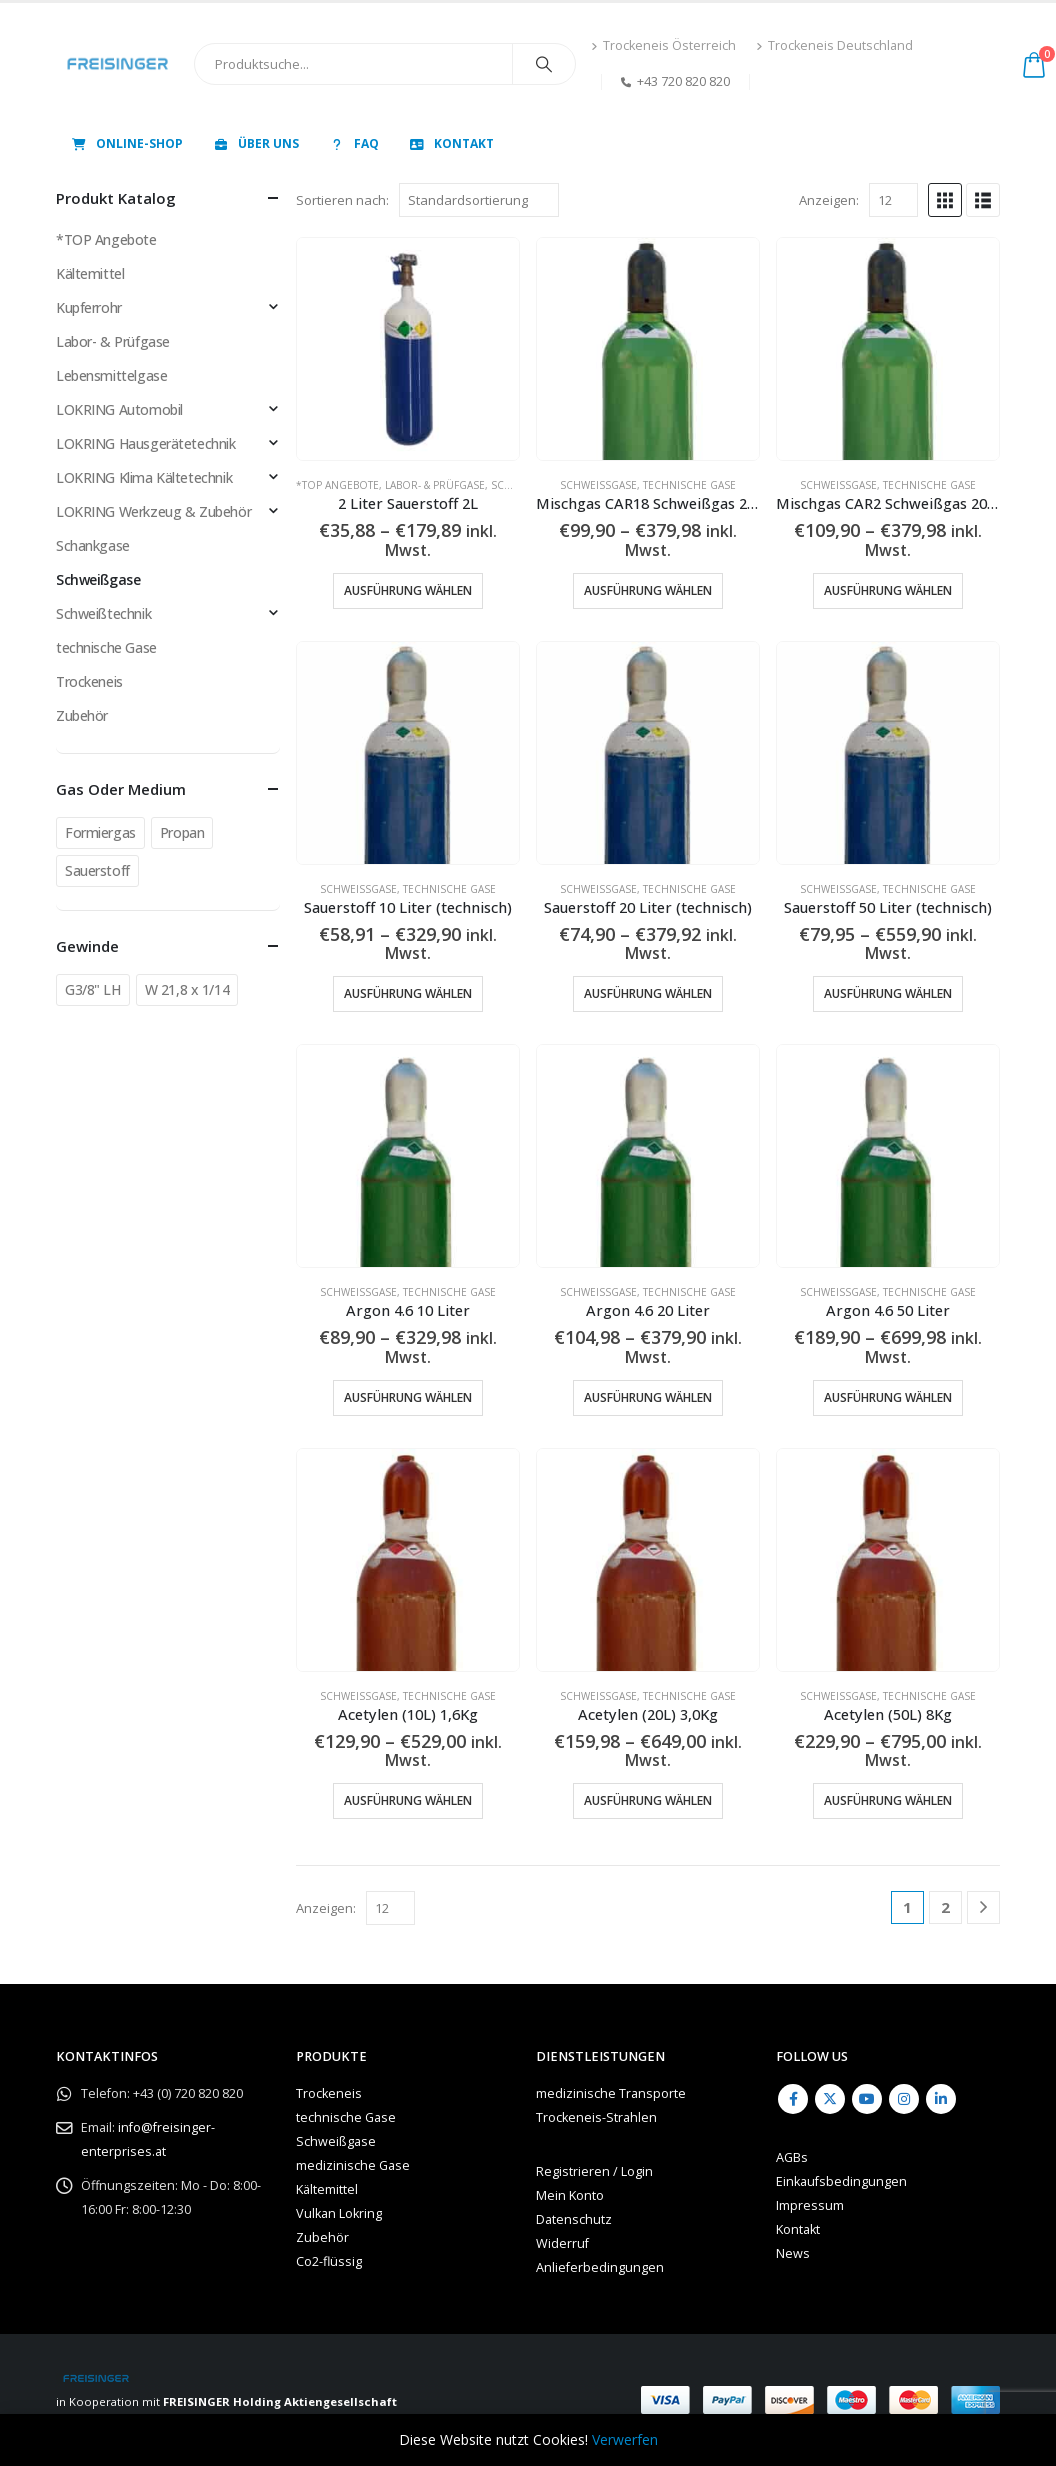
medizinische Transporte (611, 2093)
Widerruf (562, 2243)
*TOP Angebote (337, 485)
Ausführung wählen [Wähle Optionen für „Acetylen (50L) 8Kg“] (888, 1800)
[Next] (983, 1907)
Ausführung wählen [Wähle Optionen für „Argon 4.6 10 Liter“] (408, 1397)
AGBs (792, 2157)
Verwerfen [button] (625, 2439)
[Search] (544, 64)
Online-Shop (126, 143)
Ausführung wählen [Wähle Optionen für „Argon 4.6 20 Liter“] (648, 1397)
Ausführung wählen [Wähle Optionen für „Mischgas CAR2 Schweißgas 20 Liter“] (888, 590)
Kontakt (451, 143)
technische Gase (689, 485)
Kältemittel (90, 273)
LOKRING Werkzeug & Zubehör (153, 511)
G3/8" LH (93, 989)
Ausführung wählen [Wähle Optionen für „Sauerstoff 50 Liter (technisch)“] (888, 993)
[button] (945, 200)
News (793, 2253)
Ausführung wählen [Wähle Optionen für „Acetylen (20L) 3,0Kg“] (648, 1800)
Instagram (904, 2099)
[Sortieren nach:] (479, 200)
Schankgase (93, 545)
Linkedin (941, 2099)
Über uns (255, 143)
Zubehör (82, 715)
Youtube (867, 2099)
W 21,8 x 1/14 (187, 989)
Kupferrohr (89, 307)
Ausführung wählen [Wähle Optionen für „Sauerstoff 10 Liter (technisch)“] (408, 993)
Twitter (830, 2099)
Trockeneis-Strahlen (596, 2117)
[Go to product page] (408, 349)
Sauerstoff (97, 870)
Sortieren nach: (342, 200)
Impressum (810, 2205)
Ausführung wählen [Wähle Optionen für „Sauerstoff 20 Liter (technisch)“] (648, 993)
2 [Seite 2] (945, 1907)
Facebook (793, 2099)
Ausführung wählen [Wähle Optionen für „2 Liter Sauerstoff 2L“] (408, 590)
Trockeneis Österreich (663, 45)
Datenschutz (574, 2219)
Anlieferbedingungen (600, 2267)
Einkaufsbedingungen (841, 2181)
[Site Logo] (117, 64)
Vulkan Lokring (339, 2213)
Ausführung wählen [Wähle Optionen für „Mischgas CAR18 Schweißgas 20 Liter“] (648, 590)
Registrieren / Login (594, 2171)
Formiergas (100, 832)
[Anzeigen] (893, 200)
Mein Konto (570, 2195)
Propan (182, 832)
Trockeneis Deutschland (834, 45)
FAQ (353, 143)
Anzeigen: (829, 200)
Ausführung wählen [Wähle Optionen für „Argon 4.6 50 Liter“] (888, 1397)
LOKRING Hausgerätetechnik (146, 443)
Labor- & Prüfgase (435, 485)
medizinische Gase (353, 2165)
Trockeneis (89, 681)
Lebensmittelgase (111, 375)
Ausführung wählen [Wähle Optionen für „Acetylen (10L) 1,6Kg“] (408, 1800)
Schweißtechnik (103, 613)
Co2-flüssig (329, 2261)
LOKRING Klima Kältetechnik (144, 477)
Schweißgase (598, 485)
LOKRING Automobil (119, 409)
